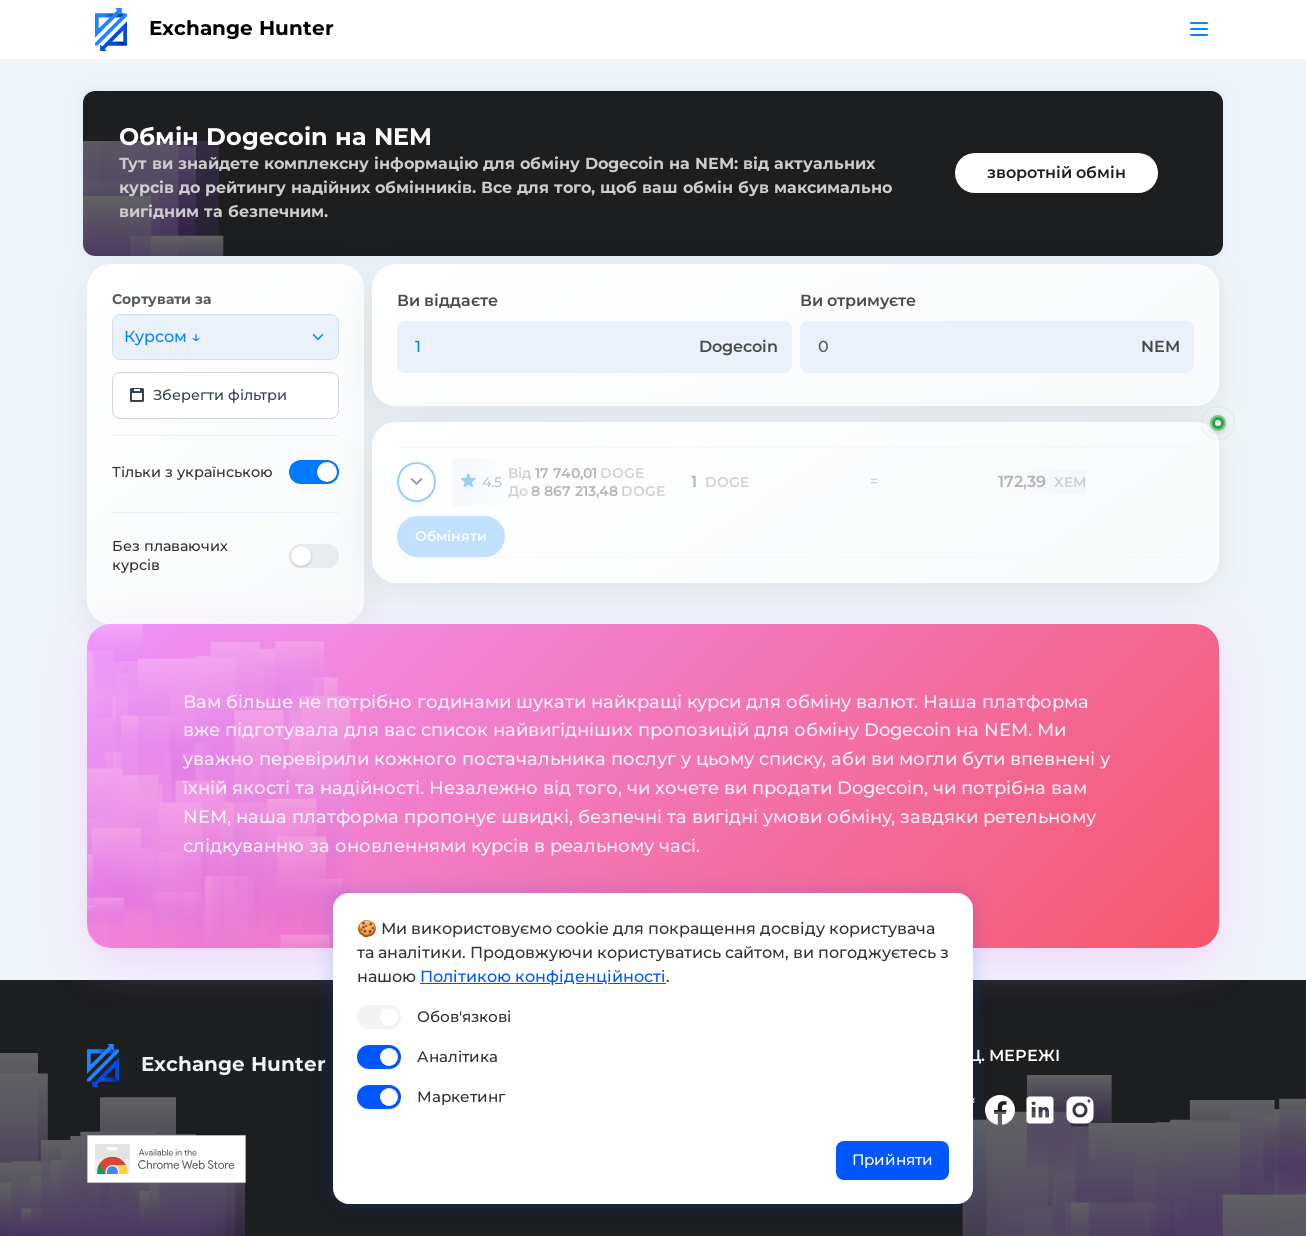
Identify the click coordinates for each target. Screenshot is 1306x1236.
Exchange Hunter (214, 28)
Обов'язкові (464, 1016)
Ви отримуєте (858, 300)
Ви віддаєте (447, 300)
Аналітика (457, 1056)
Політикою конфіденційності (543, 976)
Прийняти (892, 1159)
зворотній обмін (1056, 172)
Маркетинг (461, 1096)
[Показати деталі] (416, 482)
